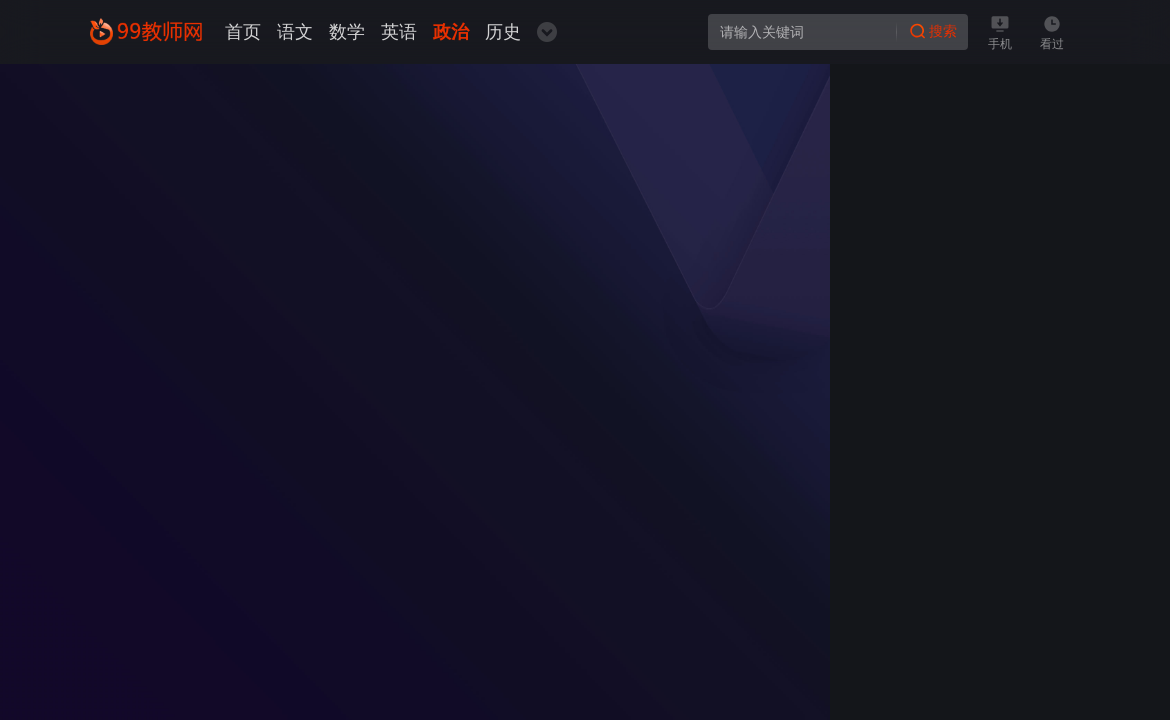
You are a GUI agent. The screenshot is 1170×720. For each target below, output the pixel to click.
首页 (243, 32)
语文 (295, 32)
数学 (347, 32)
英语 (399, 32)
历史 (503, 32)
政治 (451, 32)
